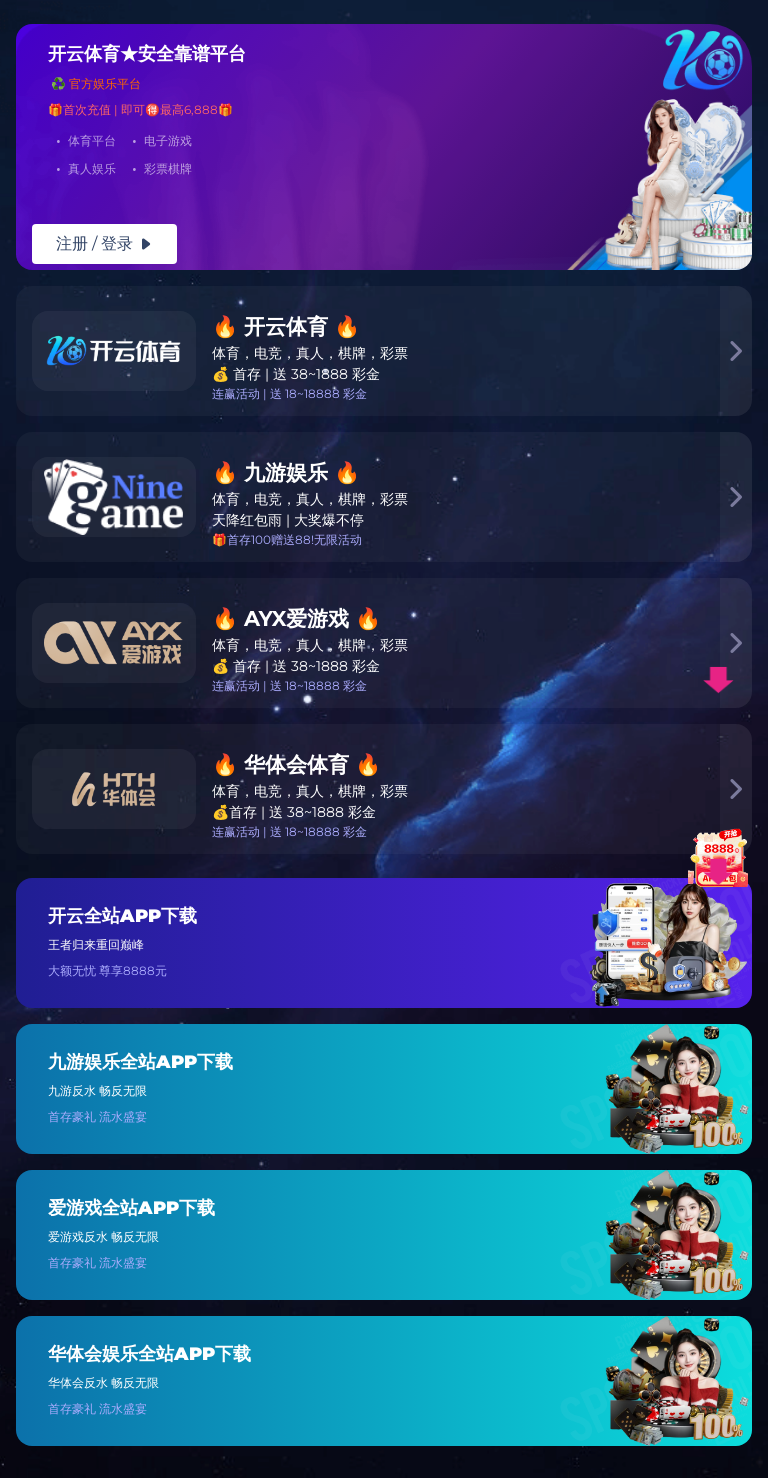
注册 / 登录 (104, 243)
